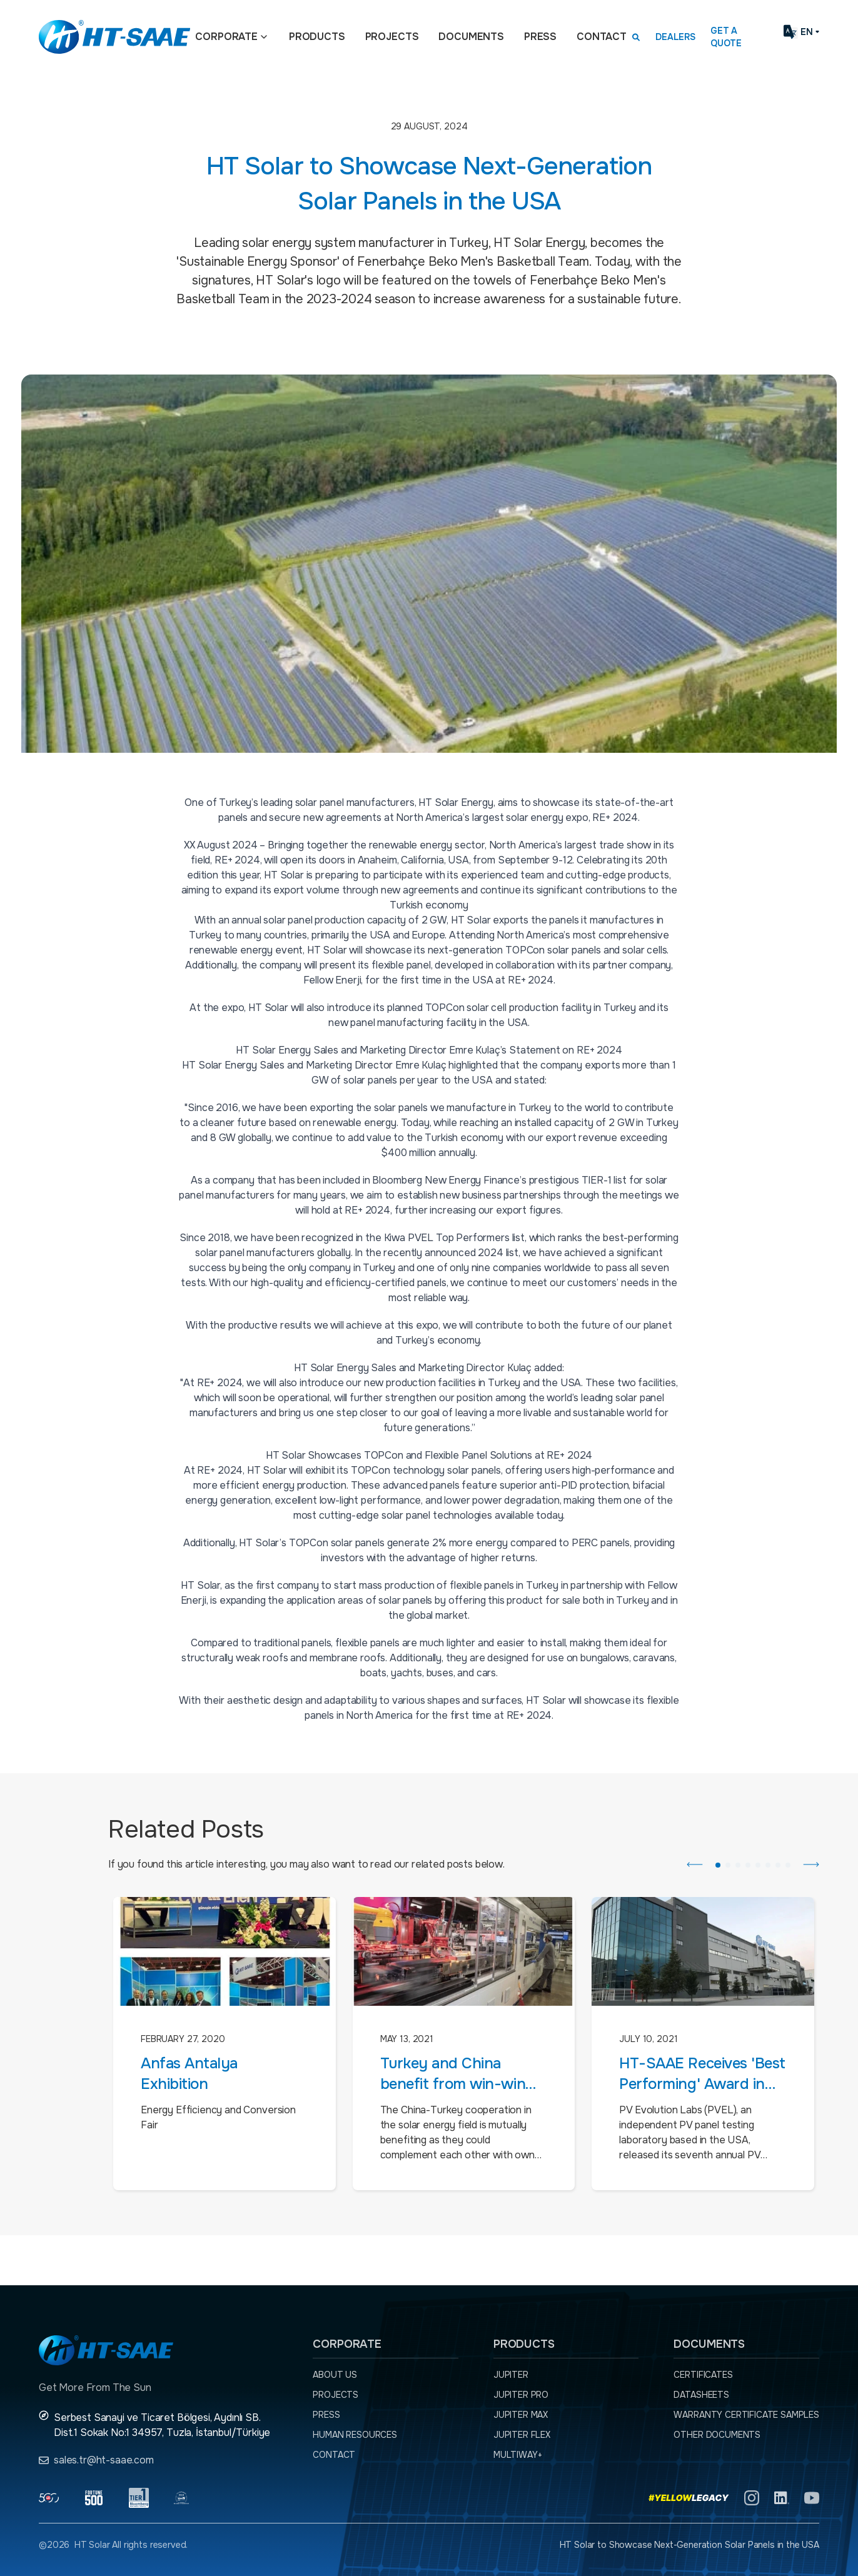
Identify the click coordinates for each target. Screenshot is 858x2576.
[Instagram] (751, 2497)
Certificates (703, 2374)
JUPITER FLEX (521, 2434)
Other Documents (717, 2434)
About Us (335, 2374)
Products (317, 36)
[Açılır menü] (264, 37)
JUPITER (510, 2374)
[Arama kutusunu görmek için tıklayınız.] (636, 36)
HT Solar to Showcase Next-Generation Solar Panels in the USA (689, 2544)
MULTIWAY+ (517, 2454)
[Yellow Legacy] (689, 2498)
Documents (471, 36)
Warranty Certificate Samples (746, 2414)
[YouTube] (811, 2497)
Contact (602, 36)
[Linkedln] (781, 2497)
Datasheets (701, 2394)
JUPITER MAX (520, 2414)
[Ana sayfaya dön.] (114, 37)
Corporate (226, 36)
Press (540, 36)
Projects (392, 36)
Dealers (675, 37)
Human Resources (355, 2434)
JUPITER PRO (520, 2394)
